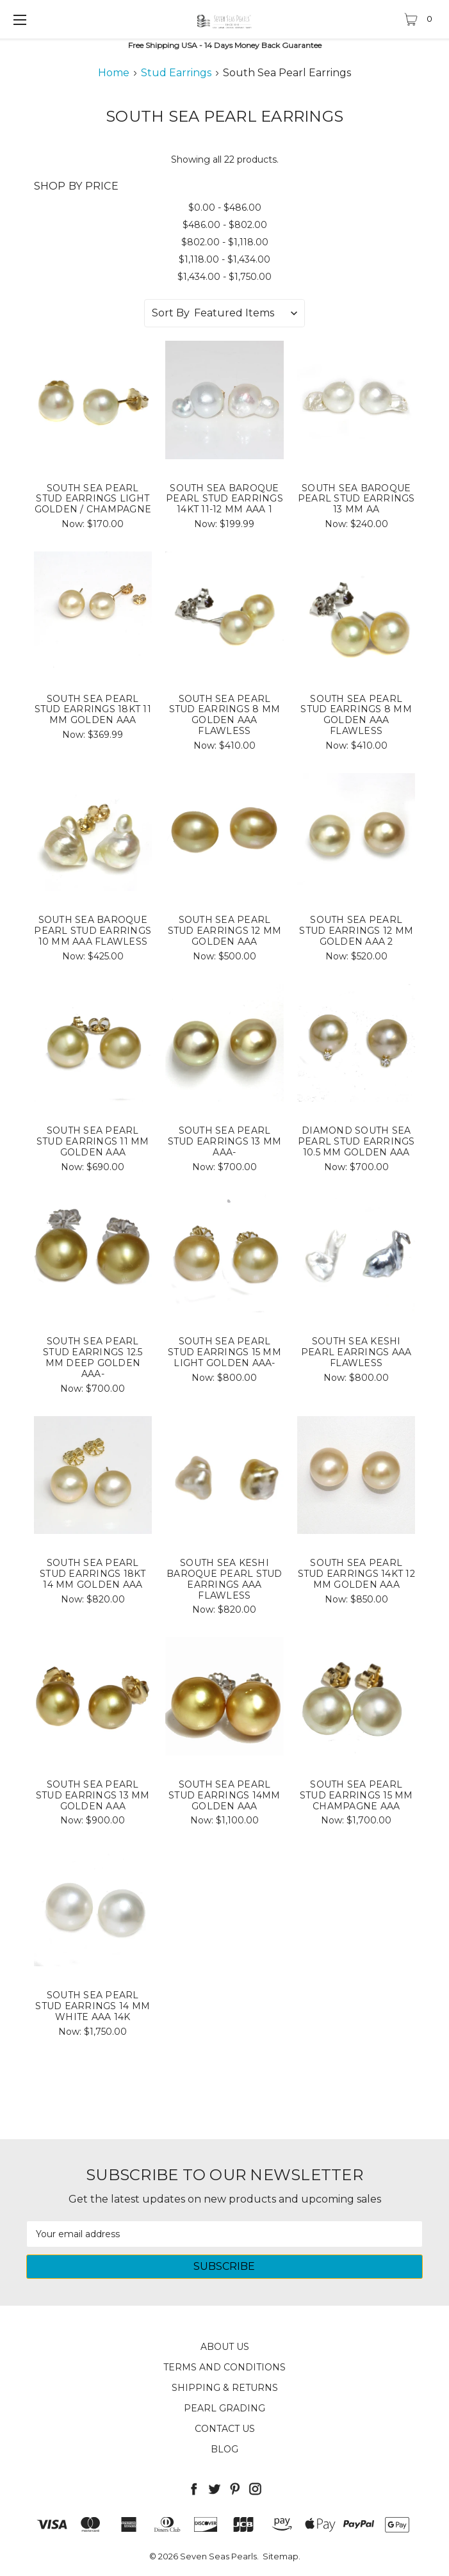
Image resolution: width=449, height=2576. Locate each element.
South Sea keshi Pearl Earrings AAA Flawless (356, 1352)
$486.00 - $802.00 (225, 225)
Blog (224, 2449)
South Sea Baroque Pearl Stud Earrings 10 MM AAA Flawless (92, 930)
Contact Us (225, 2428)
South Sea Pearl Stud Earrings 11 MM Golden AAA (93, 1141)
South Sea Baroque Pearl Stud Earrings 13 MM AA (356, 499)
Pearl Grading (224, 2408)
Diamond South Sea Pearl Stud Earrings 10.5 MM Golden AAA (356, 1141)
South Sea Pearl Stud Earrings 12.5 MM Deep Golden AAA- (93, 1357)
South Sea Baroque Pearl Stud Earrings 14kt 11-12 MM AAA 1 (224, 499)
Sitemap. (281, 2556)
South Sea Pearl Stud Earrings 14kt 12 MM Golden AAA (356, 1573)
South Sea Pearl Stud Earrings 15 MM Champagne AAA (356, 1795)
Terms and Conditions (224, 2367)
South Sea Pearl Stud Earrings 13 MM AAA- (225, 1141)
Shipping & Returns (225, 2387)
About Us (224, 2346)
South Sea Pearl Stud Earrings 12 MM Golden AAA (225, 930)
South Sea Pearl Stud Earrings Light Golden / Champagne (93, 499)
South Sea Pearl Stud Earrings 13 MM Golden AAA (93, 1795)
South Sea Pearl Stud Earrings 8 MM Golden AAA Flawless (225, 715)
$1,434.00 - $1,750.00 (224, 276)
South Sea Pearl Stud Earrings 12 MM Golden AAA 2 (356, 930)
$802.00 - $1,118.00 (224, 242)
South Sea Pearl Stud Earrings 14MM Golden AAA (224, 1795)
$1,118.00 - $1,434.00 (224, 259)
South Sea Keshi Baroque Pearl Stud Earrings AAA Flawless (224, 1579)
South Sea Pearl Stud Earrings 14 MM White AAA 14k (92, 2006)
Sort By (171, 313)
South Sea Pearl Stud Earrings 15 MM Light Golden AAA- (224, 1352)
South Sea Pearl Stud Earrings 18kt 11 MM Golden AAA (93, 709)
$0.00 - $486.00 (224, 207)
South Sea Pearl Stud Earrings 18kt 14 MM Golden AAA (93, 1573)
